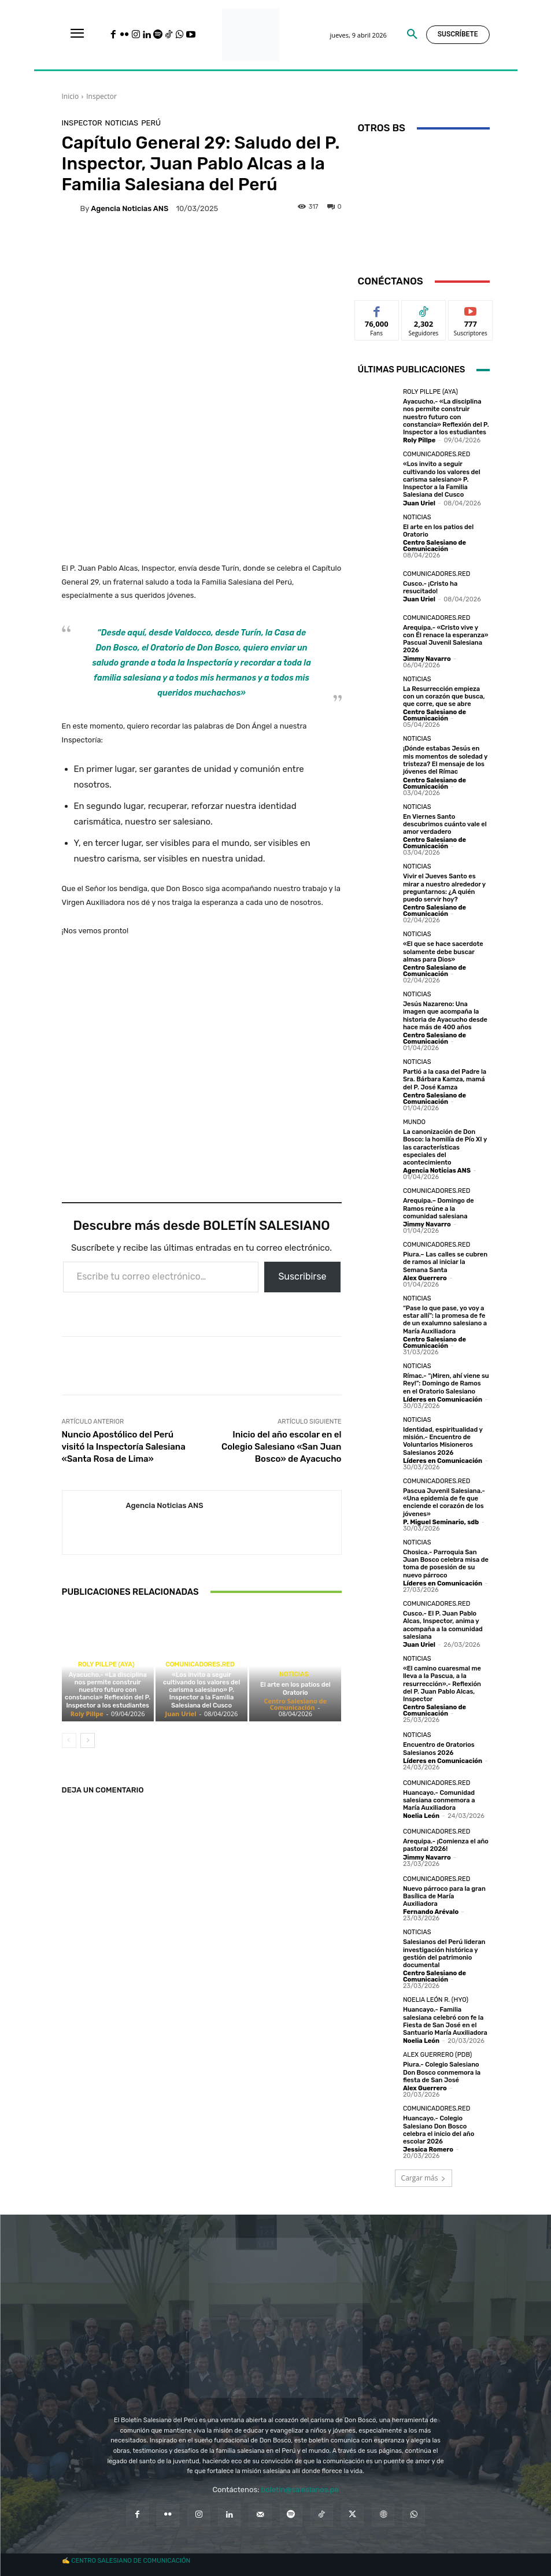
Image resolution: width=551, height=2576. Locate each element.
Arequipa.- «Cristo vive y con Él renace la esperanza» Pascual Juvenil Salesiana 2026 (445, 638)
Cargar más (423, 2174)
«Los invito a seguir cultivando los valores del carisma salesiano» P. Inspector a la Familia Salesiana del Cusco (201, 1690)
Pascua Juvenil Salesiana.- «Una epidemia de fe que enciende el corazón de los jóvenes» (444, 1499)
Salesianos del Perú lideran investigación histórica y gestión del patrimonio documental (444, 1950)
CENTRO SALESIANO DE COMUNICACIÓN (130, 2556)
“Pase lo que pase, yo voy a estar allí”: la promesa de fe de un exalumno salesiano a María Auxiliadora (445, 1317)
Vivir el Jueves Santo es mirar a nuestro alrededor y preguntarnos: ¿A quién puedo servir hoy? (444, 886)
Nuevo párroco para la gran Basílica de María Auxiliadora (444, 1892)
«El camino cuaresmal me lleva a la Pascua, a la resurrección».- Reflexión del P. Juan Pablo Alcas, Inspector (441, 1680)
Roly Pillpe (87, 1713)
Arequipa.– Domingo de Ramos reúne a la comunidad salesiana (438, 1206)
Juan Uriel (181, 1713)
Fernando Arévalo (430, 1908)
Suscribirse (302, 1276)
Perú (151, 123)
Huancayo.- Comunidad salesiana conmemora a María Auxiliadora (439, 1797)
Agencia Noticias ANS (129, 208)
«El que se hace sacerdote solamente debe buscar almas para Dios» (443, 950)
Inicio (70, 96)
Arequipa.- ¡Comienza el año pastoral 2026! (445, 1841)
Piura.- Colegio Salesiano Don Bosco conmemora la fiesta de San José (441, 2068)
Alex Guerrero (425, 1276)
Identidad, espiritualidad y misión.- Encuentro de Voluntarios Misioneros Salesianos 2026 (442, 1438)
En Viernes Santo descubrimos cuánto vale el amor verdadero (444, 823)
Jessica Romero (428, 2145)
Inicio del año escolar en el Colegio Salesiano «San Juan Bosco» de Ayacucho (281, 1446)
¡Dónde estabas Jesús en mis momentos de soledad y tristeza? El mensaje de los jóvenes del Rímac (445, 759)
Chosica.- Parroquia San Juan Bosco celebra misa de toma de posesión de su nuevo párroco (445, 1561)
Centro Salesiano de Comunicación (295, 1704)
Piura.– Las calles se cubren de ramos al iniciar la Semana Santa (445, 1259)
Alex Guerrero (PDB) (437, 2051)
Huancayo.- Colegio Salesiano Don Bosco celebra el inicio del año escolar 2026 (438, 2126)
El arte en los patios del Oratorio (295, 1688)
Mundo (414, 1120)
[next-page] (87, 1740)
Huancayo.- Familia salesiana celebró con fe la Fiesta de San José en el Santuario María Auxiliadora (445, 2017)
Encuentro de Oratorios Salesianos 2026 (438, 1745)
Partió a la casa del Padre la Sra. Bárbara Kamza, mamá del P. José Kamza (444, 1077)
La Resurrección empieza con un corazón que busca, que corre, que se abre (444, 695)
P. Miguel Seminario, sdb (441, 1519)
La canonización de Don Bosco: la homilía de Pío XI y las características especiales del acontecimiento (445, 1145)
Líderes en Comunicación (442, 1396)
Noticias (122, 123)
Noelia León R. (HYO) (435, 1996)
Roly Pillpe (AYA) (106, 1664)
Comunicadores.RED (200, 1664)
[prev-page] (69, 1740)
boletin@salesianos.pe (300, 2485)
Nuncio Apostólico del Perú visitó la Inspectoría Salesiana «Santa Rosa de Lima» (124, 1446)
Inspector (101, 96)
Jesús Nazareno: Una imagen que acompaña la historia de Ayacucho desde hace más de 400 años (445, 1014)
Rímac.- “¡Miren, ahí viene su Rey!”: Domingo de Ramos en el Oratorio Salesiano (446, 1381)
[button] (412, 35)
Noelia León (421, 1812)
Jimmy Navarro (427, 657)
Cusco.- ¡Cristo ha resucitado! (430, 586)
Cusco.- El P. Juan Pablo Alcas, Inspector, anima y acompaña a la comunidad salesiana (442, 1622)
